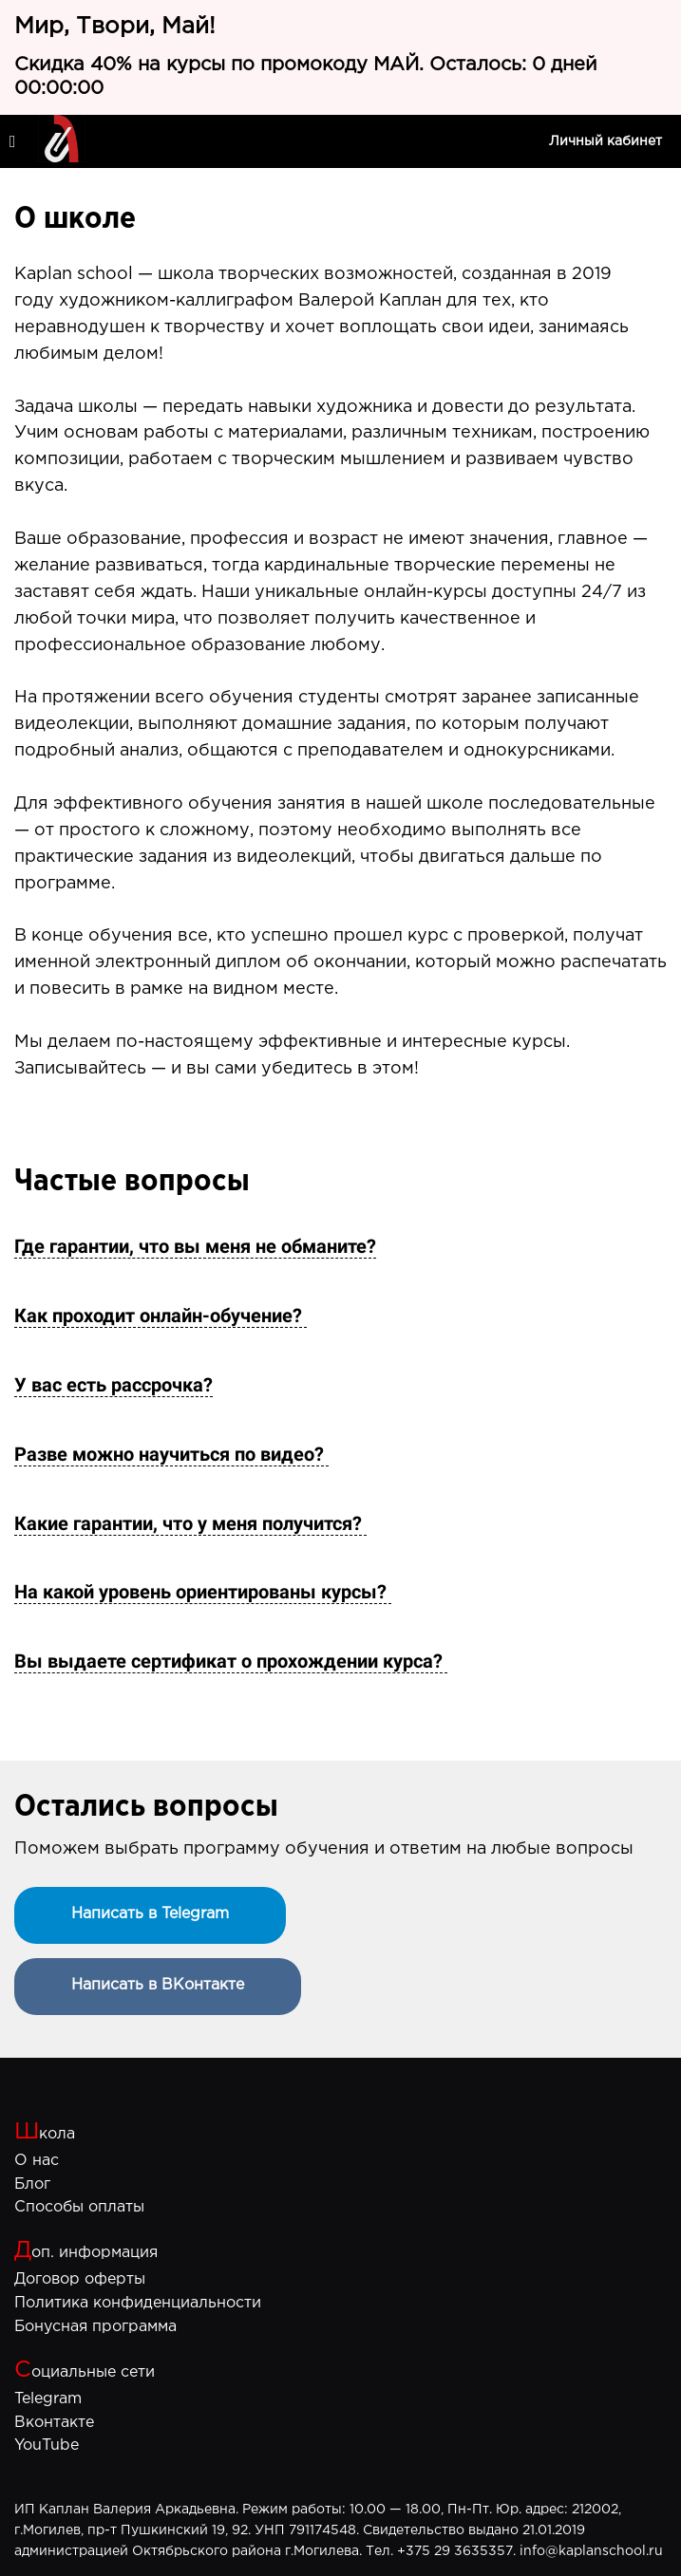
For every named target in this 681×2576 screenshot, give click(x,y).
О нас (36, 2161)
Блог (32, 2184)
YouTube (46, 2445)
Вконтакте (54, 2423)
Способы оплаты (79, 2207)
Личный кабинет (605, 141)
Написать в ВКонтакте (157, 1985)
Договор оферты (79, 2279)
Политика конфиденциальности (137, 2303)
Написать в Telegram (150, 1914)
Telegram (48, 2399)
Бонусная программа (95, 2327)
